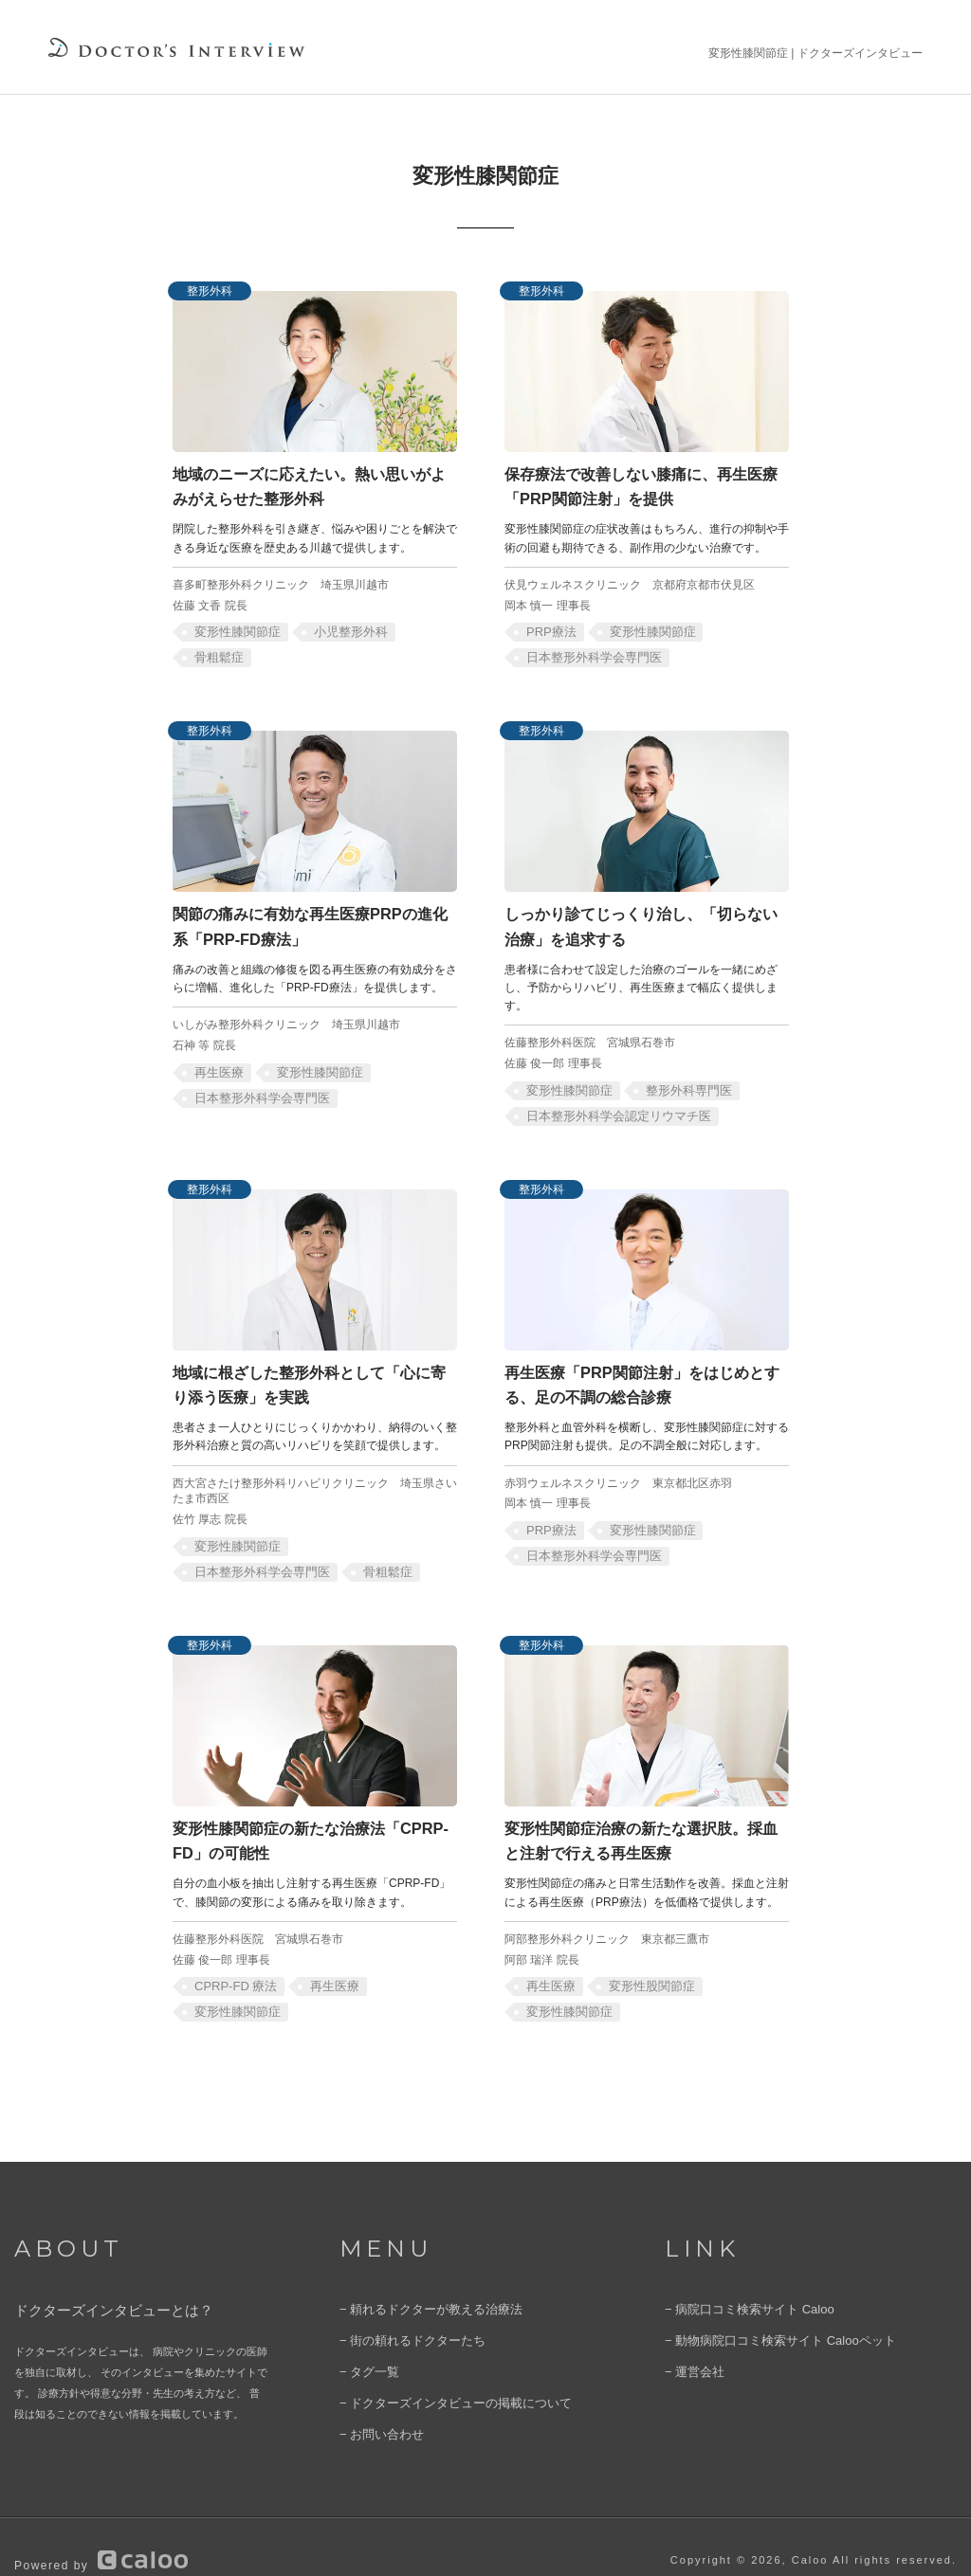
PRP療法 (548, 625)
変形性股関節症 (642, 1958)
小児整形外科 (338, 625)
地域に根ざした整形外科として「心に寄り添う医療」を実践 (312, 1367)
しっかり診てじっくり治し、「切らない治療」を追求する (643, 916)
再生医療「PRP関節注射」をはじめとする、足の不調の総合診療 (644, 1367)
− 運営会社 (690, 2342)
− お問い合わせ (375, 2400)
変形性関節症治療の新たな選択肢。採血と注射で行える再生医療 (643, 1815)
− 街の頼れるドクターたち (401, 2312)
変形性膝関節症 (233, 625)
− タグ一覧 (364, 2342)
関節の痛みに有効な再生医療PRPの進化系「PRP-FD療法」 (299, 916)
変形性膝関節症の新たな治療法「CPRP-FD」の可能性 (308, 1815)
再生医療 (216, 1058)
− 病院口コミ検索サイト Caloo (736, 2283)
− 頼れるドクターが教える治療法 (416, 2283)
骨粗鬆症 (216, 651)
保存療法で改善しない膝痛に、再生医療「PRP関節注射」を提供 (644, 482)
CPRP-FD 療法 (231, 1958)
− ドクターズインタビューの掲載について (437, 2371)
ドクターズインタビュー (860, 53)
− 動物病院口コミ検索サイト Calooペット (762, 2312)
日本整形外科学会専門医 (587, 651)
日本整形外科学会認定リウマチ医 (610, 1102)
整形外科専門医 (676, 1076)
